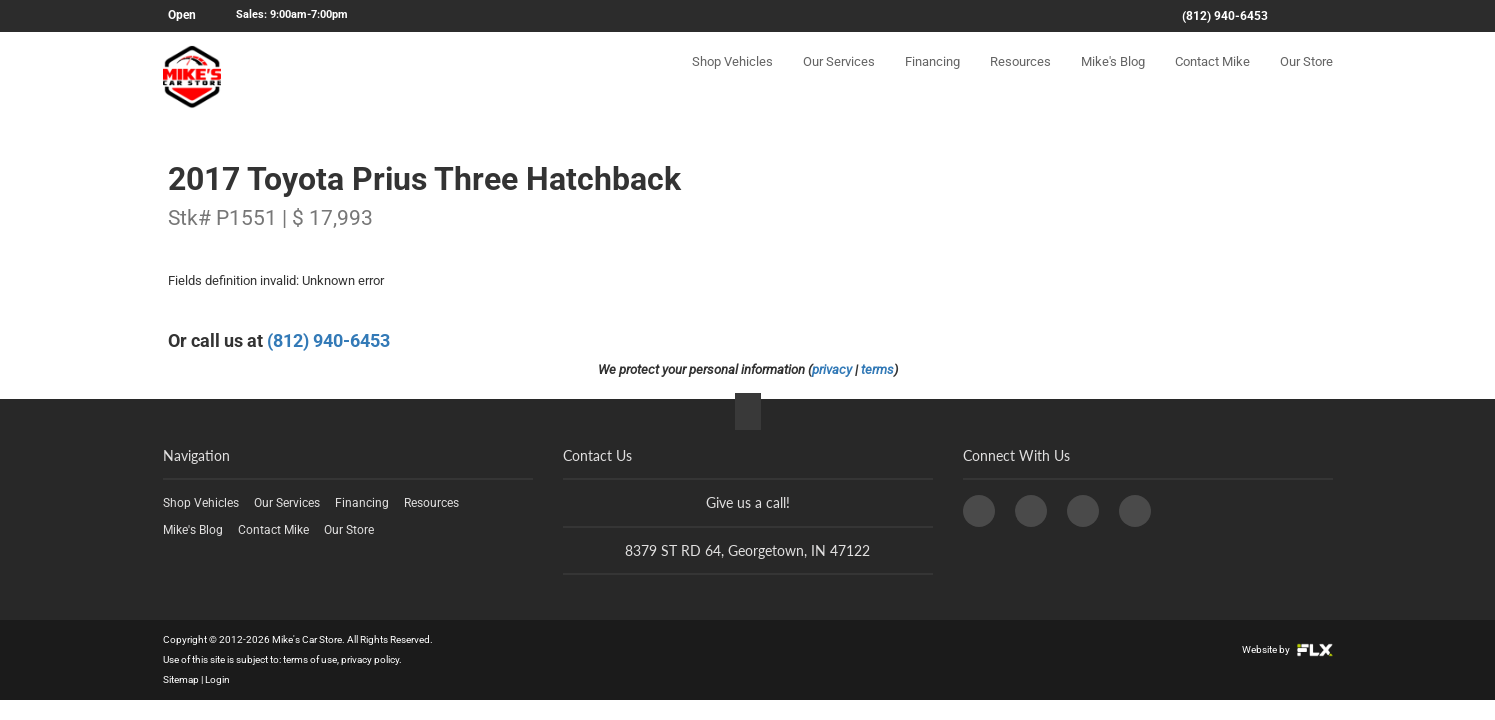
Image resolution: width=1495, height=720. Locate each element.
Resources (1020, 76)
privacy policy (370, 659)
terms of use (310, 659)
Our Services (839, 76)
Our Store (1306, 76)
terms (877, 369)
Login (217, 679)
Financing (932, 76)
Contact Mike (1212, 76)
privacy (832, 369)
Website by (1287, 649)
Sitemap (181, 679)
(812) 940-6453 (1225, 16)
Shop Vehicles (732, 76)
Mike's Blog (1113, 76)
